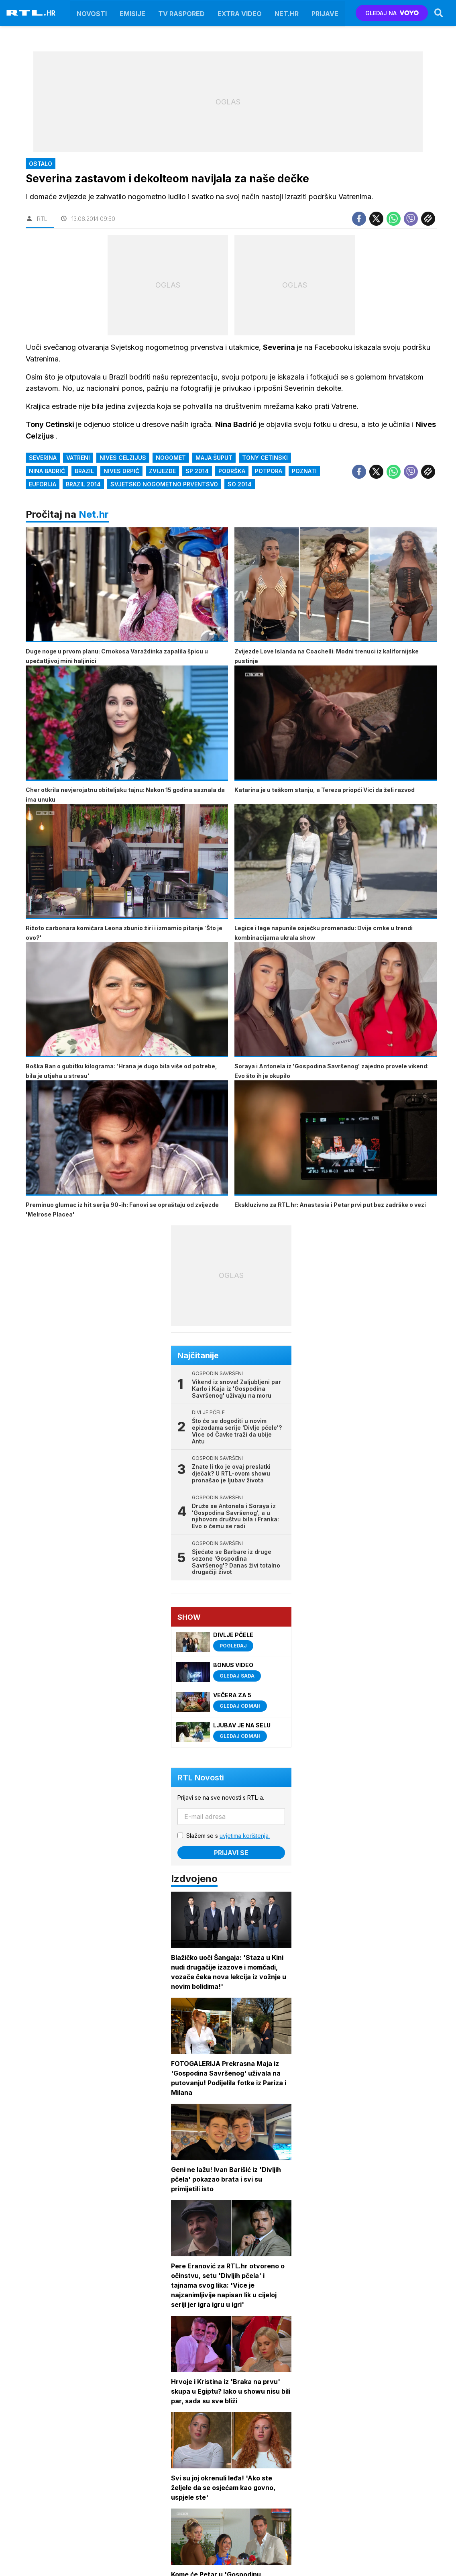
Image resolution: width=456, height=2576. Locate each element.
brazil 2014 (83, 484)
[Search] (438, 12)
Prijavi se (231, 1853)
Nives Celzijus (123, 457)
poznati (304, 470)
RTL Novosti (200, 1777)
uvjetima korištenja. (245, 1835)
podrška (231, 470)
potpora (268, 470)
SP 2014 (197, 470)
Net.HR (287, 13)
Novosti (92, 13)
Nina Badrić (47, 470)
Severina (43, 457)
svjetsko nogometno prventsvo (164, 484)
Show (189, 1617)
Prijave (324, 13)
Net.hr (94, 514)
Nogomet (171, 457)
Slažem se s (228, 1835)
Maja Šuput (213, 457)
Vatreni (78, 457)
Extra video (240, 13)
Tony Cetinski (265, 457)
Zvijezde (162, 470)
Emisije (132, 13)
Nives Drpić (121, 470)
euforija (42, 484)
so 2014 (240, 484)
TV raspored (181, 13)
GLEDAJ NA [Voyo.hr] (392, 13)
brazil (84, 470)
